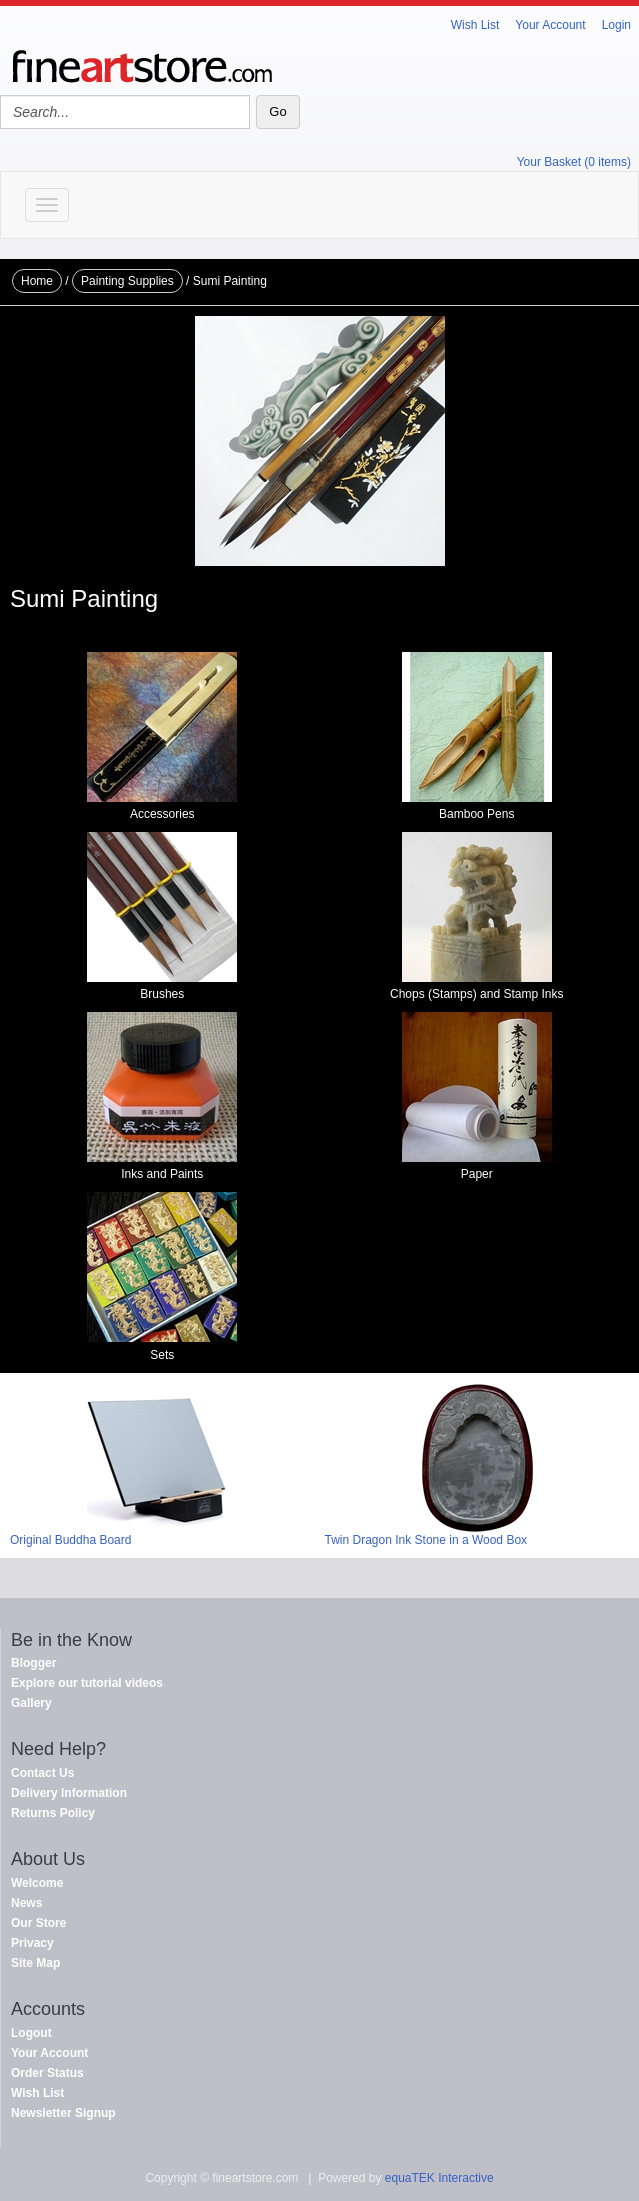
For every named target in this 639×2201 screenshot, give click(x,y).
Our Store (38, 1923)
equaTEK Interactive (439, 2178)
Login (616, 25)
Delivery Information (69, 1793)
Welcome (37, 1883)
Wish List (475, 25)
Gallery (31, 1703)
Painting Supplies (127, 281)
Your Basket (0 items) (574, 162)
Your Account (550, 25)
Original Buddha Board (70, 1540)
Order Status (47, 2073)
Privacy (32, 1943)
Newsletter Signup (63, 2113)
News (26, 1903)
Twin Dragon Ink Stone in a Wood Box (426, 1540)
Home (37, 281)
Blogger (33, 1663)
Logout (31, 2033)
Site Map (35, 1963)
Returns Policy (53, 1813)
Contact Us (42, 1773)
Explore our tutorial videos (87, 1683)
